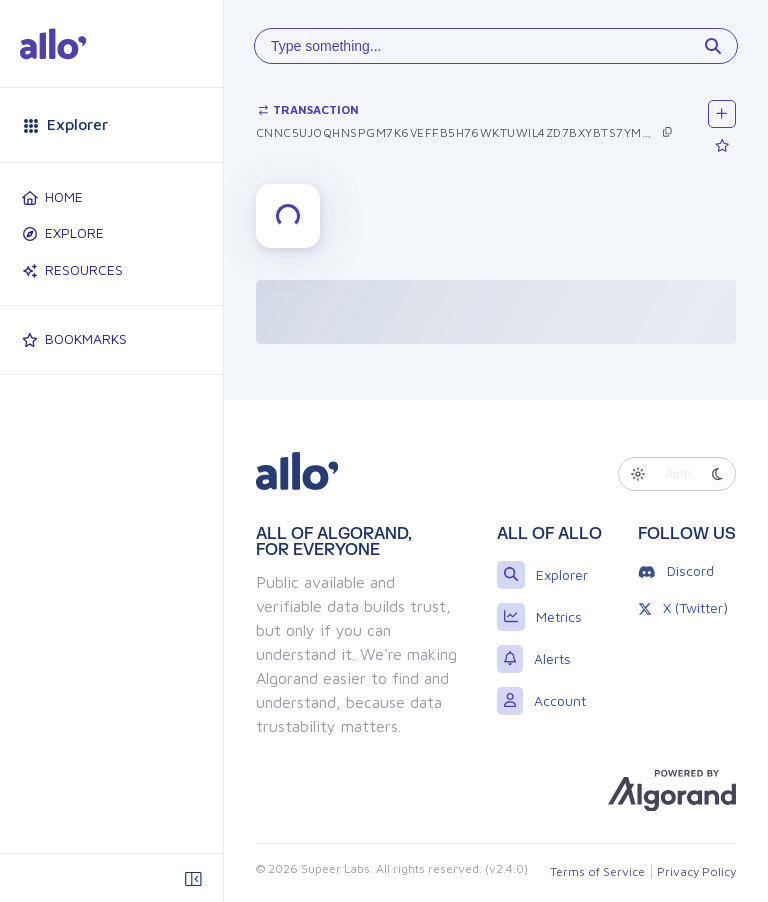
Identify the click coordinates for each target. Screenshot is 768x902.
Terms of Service (597, 871)
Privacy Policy (696, 871)
